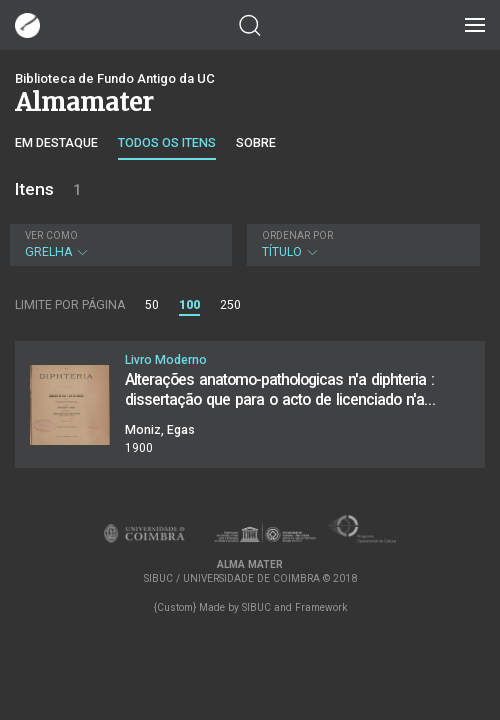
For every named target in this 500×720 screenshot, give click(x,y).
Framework (321, 607)
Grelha (118, 244)
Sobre (256, 142)
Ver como (51, 235)
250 (230, 305)
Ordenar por (297, 235)
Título (361, 244)
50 (152, 305)
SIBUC (256, 607)
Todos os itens (167, 142)
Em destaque (56, 142)
